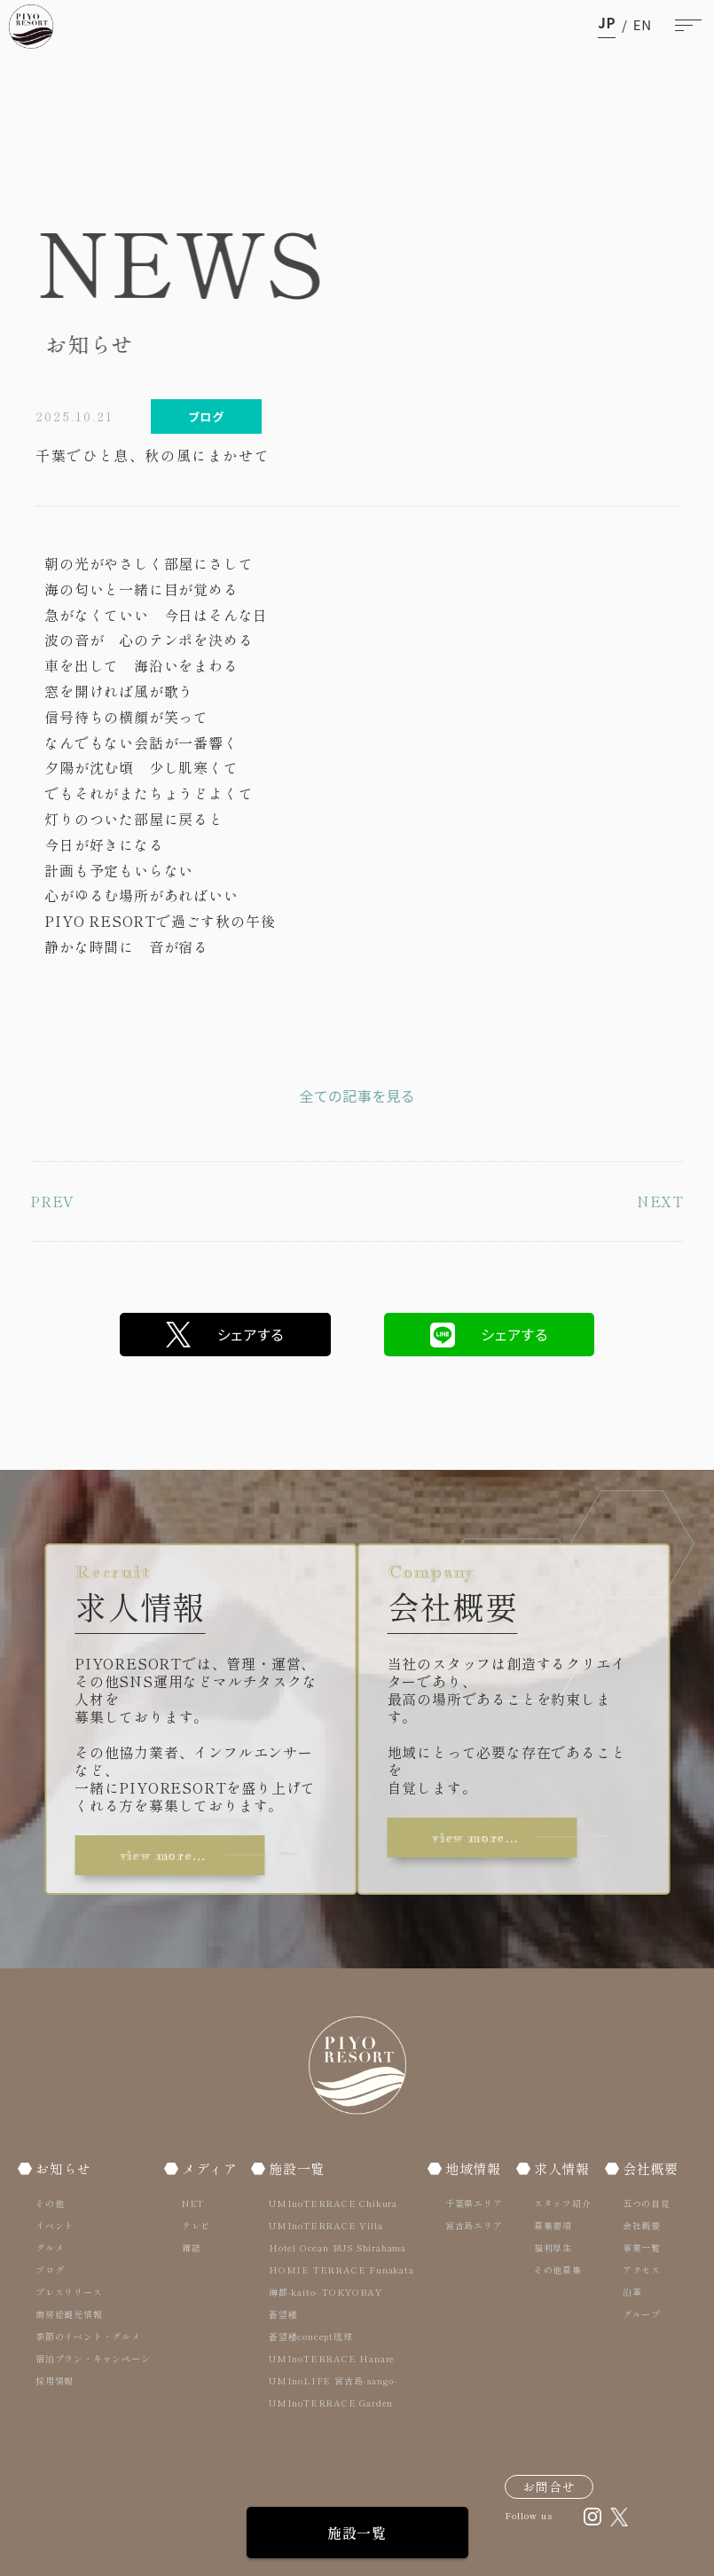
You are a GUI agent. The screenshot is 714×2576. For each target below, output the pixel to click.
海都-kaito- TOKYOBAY (325, 2291)
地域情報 (473, 2168)
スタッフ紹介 (563, 2203)
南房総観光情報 (69, 2314)
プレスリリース (69, 2291)
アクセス (642, 2269)
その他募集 (558, 2269)
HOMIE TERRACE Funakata (341, 2269)
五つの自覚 (647, 2203)
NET (193, 2203)
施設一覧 (357, 2532)
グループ (642, 2314)
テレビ (196, 2225)
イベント (54, 2225)
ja (607, 24)
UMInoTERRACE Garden (331, 2402)
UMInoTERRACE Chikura (333, 2203)
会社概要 (651, 2168)
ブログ (49, 2269)
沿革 (632, 2291)
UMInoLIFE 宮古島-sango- (333, 2380)
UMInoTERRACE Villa (325, 2225)
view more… (163, 1855)
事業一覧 (642, 2247)
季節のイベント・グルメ (88, 2336)
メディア (210, 2168)
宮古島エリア (474, 2225)
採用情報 (54, 2380)
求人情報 (562, 2168)
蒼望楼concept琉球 (311, 2336)
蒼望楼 (283, 2314)
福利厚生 (553, 2247)
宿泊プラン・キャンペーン (93, 2358)
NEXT (660, 1201)
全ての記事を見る (357, 1095)
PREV (52, 1201)
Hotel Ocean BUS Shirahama (337, 2247)
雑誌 (191, 2247)
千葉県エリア (474, 2203)
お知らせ (63, 2168)
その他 (49, 2203)
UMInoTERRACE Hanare (332, 2358)
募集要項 (553, 2225)
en (642, 24)
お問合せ (549, 2486)
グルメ (49, 2247)
